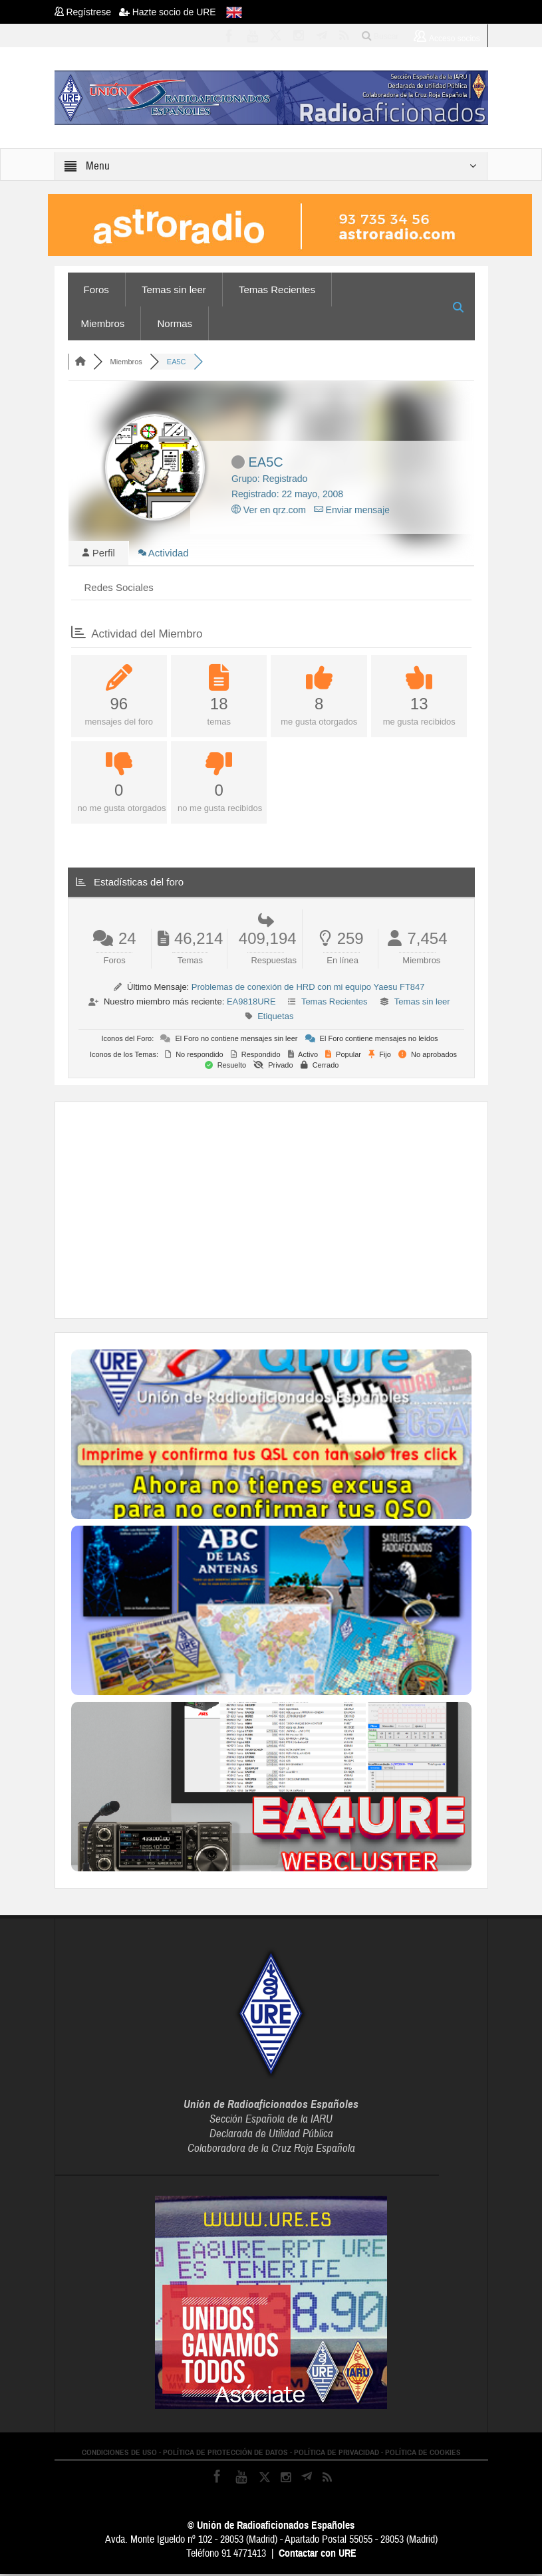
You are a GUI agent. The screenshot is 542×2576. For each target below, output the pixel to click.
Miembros (103, 323)
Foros (96, 289)
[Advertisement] (306, 1210)
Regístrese (87, 12)
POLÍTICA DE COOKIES (423, 2454)
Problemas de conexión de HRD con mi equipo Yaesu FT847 (308, 989)
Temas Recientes (277, 289)
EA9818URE (251, 1003)
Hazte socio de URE (167, 12)
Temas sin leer (174, 289)
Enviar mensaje (352, 510)
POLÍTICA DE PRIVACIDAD (336, 2454)
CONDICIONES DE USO (119, 2454)
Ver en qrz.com (268, 510)
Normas (175, 323)
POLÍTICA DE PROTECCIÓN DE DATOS (225, 2454)
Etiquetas (275, 1018)
